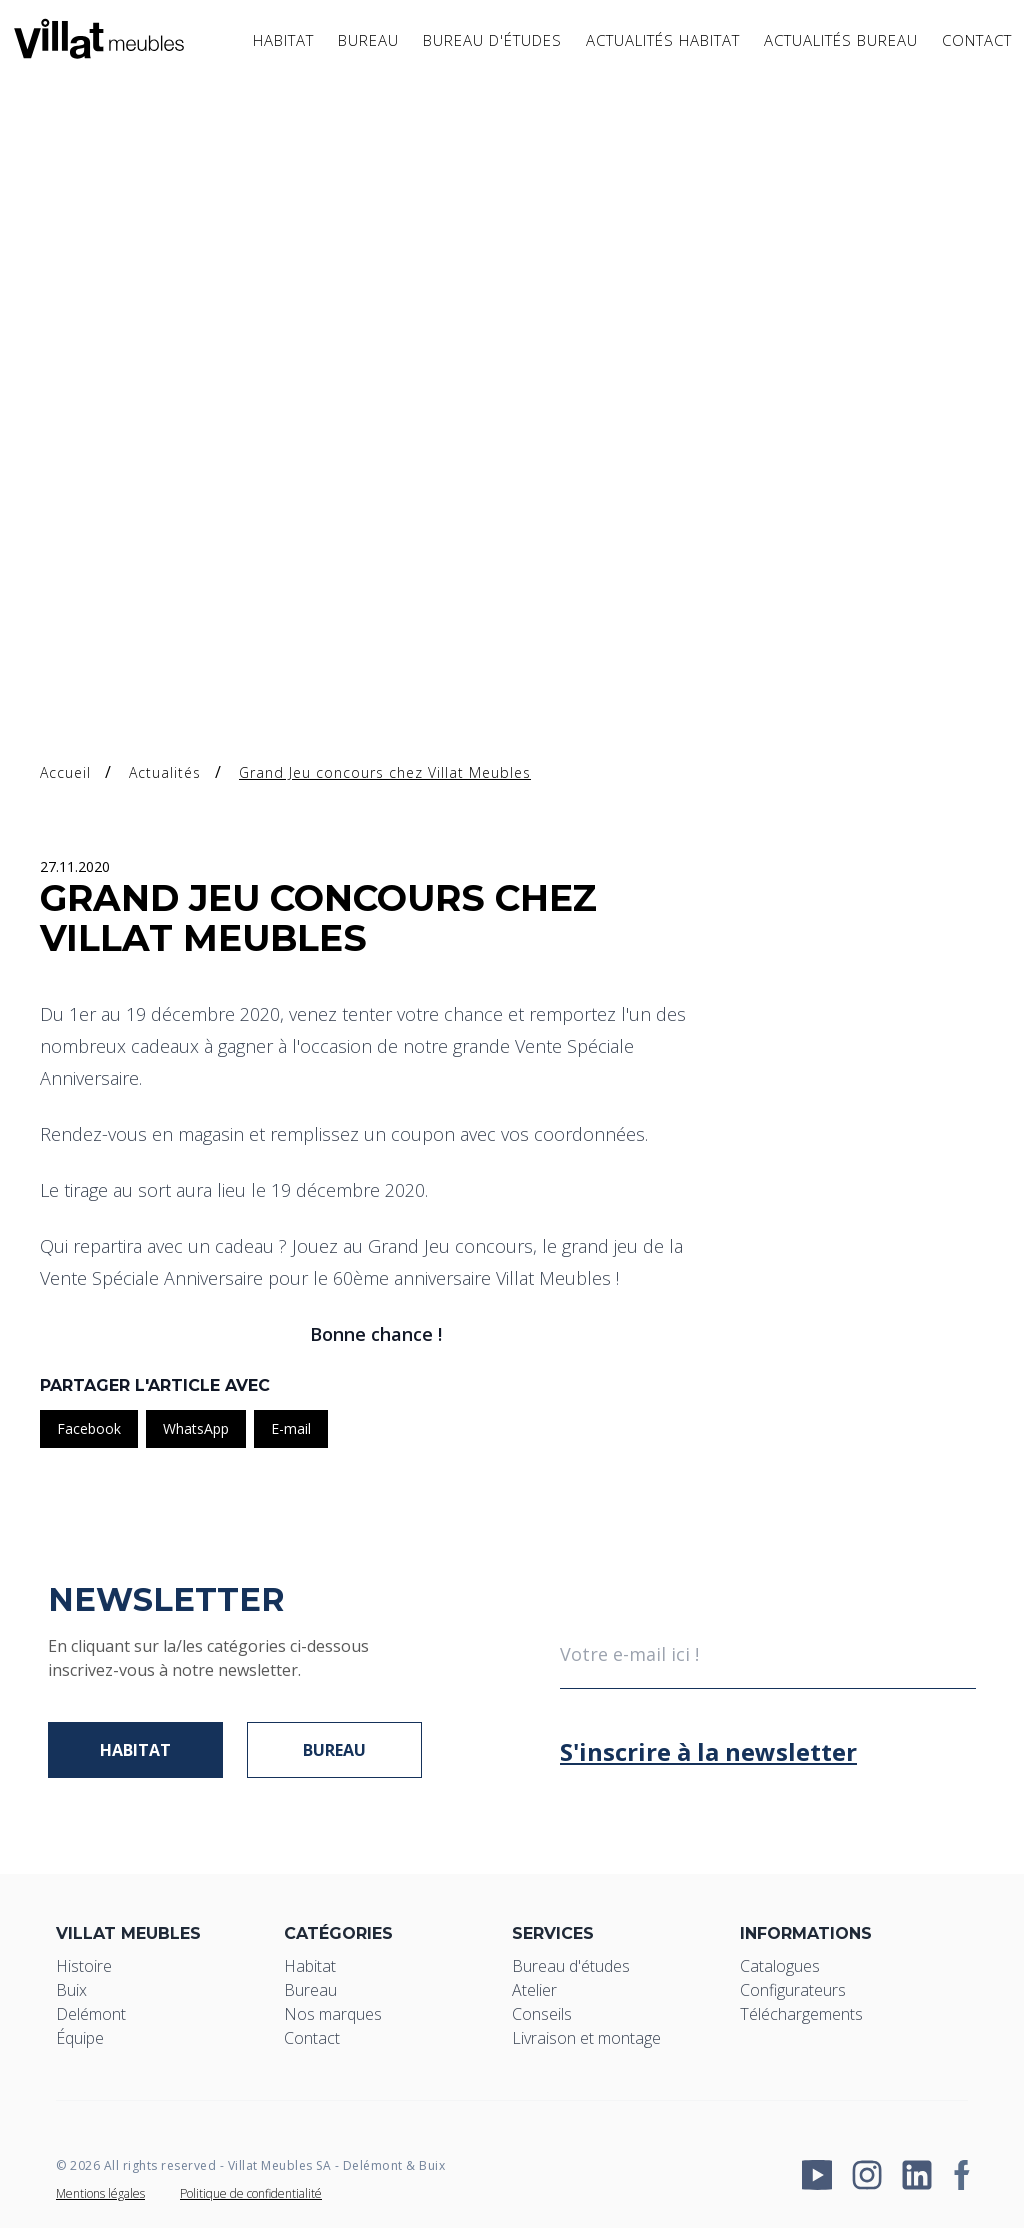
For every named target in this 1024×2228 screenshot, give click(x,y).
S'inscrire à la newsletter (708, 1751)
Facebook (89, 1428)
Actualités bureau (841, 47)
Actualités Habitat (663, 47)
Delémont (91, 2014)
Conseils (542, 2014)
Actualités (165, 772)
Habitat (283, 47)
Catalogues (780, 1966)
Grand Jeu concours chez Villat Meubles (385, 772)
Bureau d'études (492, 47)
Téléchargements (801, 2014)
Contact (977, 47)
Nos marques (333, 2014)
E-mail (291, 1428)
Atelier (534, 1990)
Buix (71, 1990)
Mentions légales (100, 2193)
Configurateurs (793, 1990)
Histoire (84, 1966)
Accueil (65, 772)
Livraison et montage (586, 2038)
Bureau (368, 47)
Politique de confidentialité (251, 2193)
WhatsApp (196, 1428)
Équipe (80, 2038)
